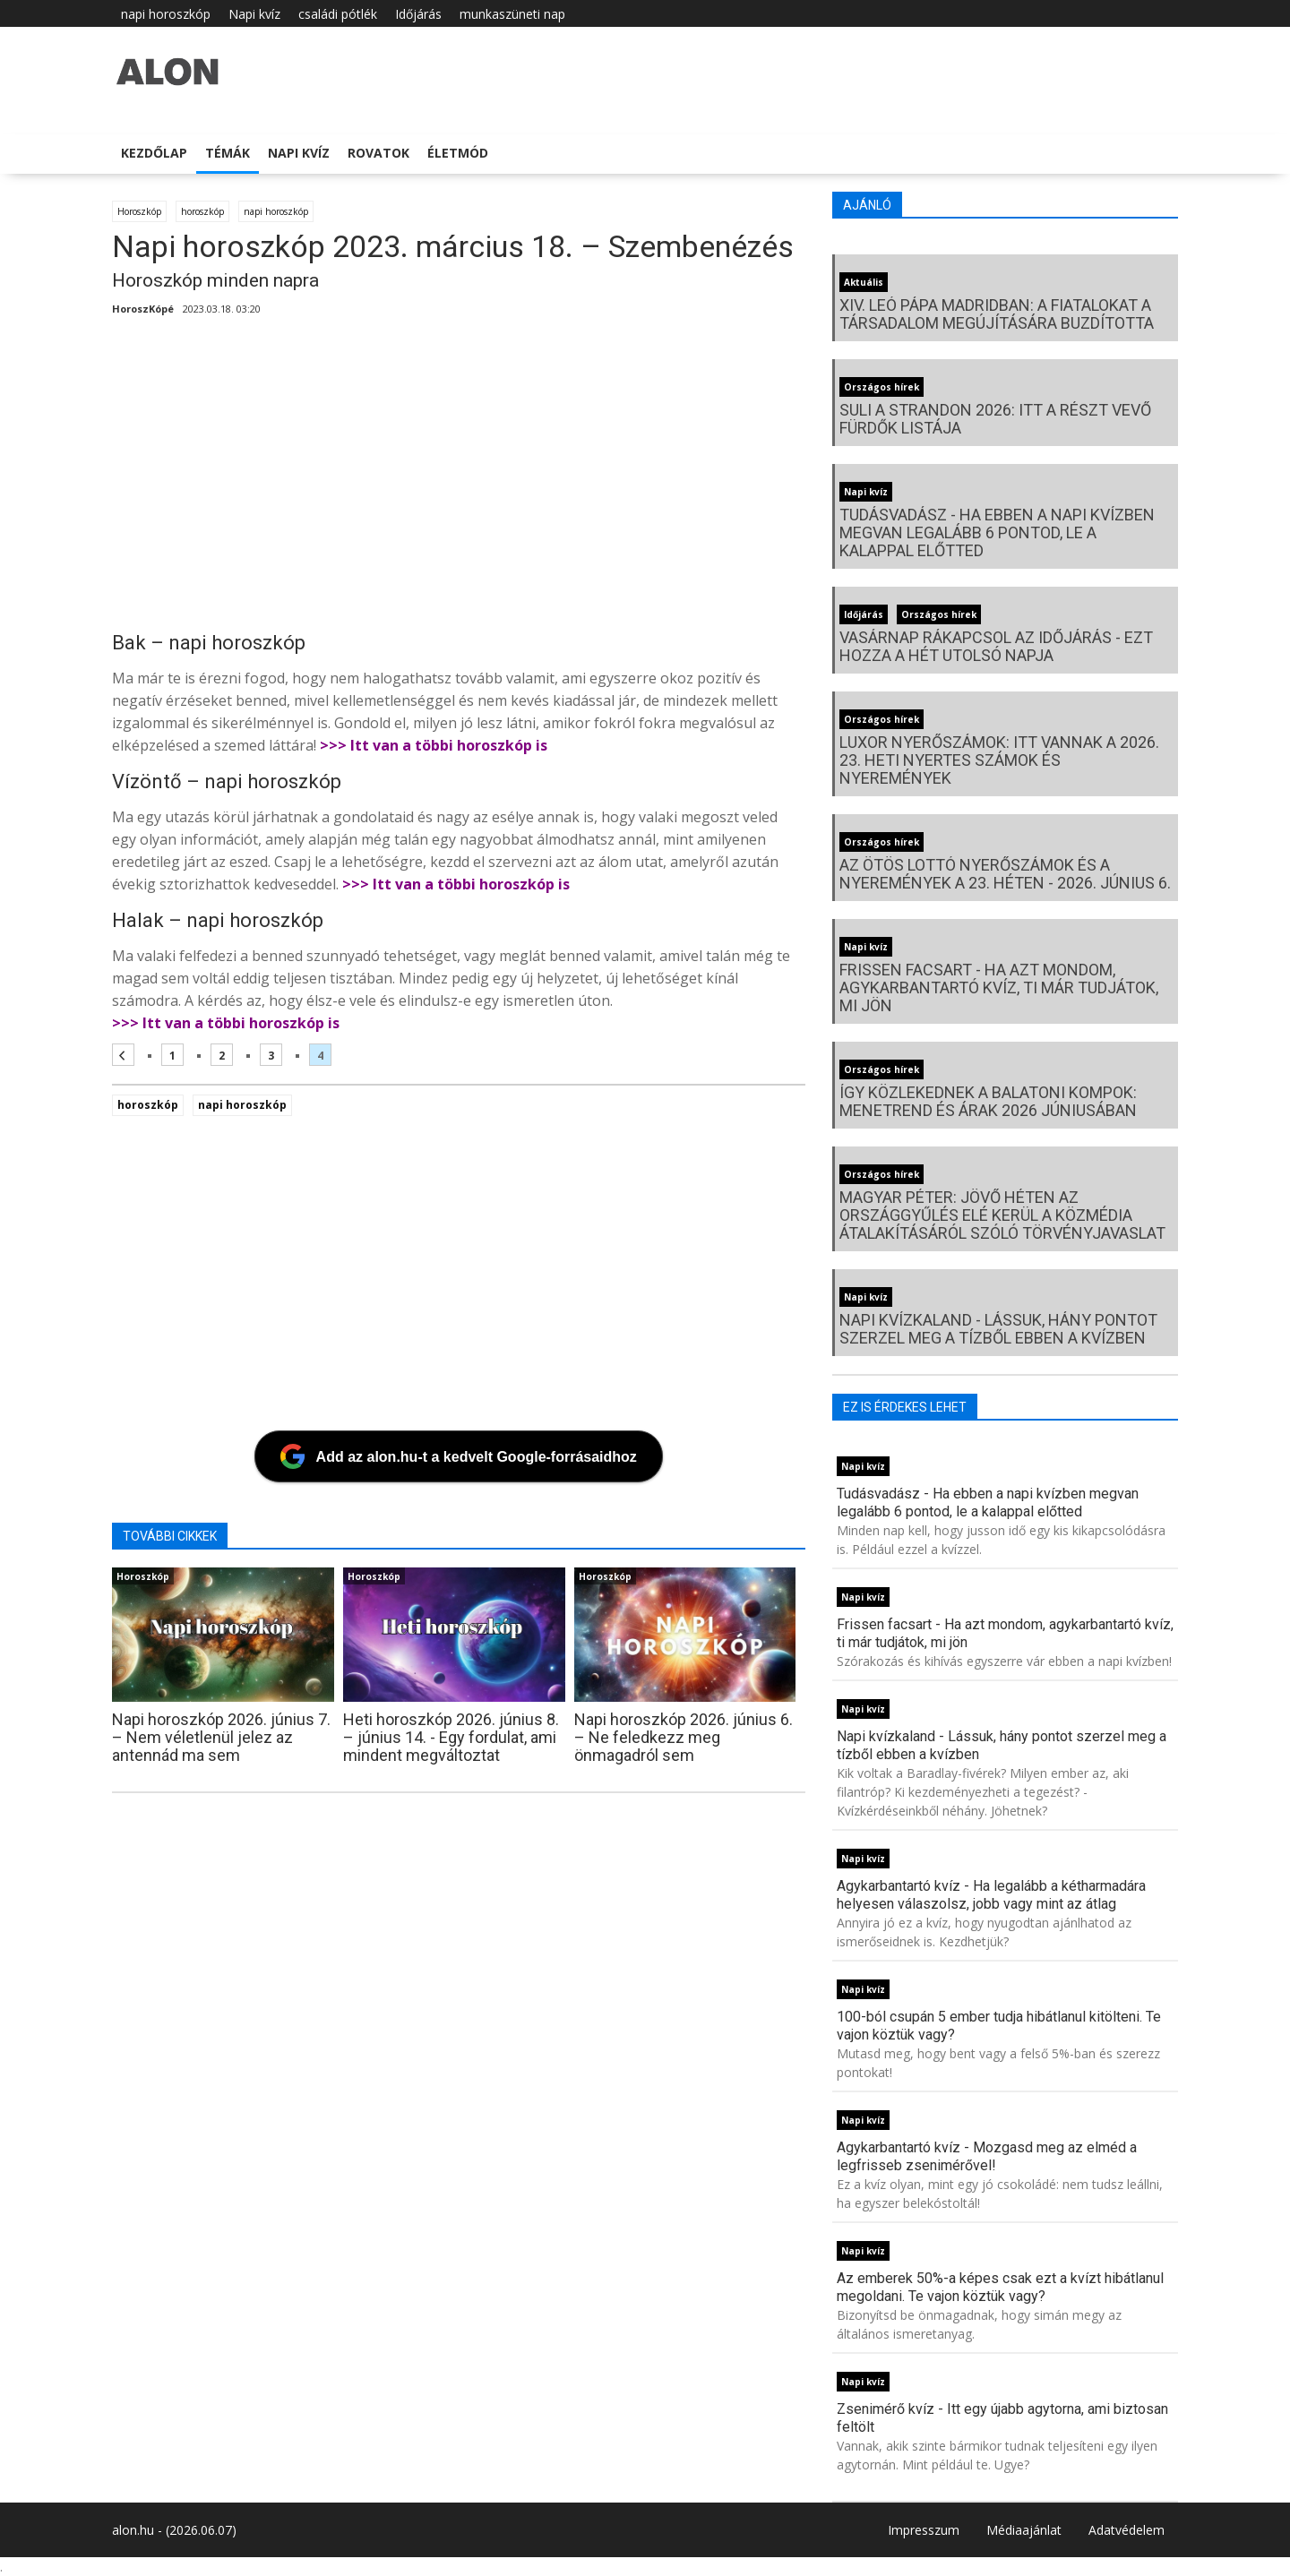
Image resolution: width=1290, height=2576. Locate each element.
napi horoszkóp (166, 13)
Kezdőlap (154, 152)
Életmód (457, 152)
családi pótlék (337, 13)
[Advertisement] (458, 479)
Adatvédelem (1126, 2529)
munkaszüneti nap (512, 13)
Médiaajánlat (1024, 2529)
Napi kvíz (254, 13)
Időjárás (418, 13)
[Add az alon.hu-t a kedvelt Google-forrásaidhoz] (458, 1456)
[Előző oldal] (123, 1054)
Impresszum (923, 2529)
